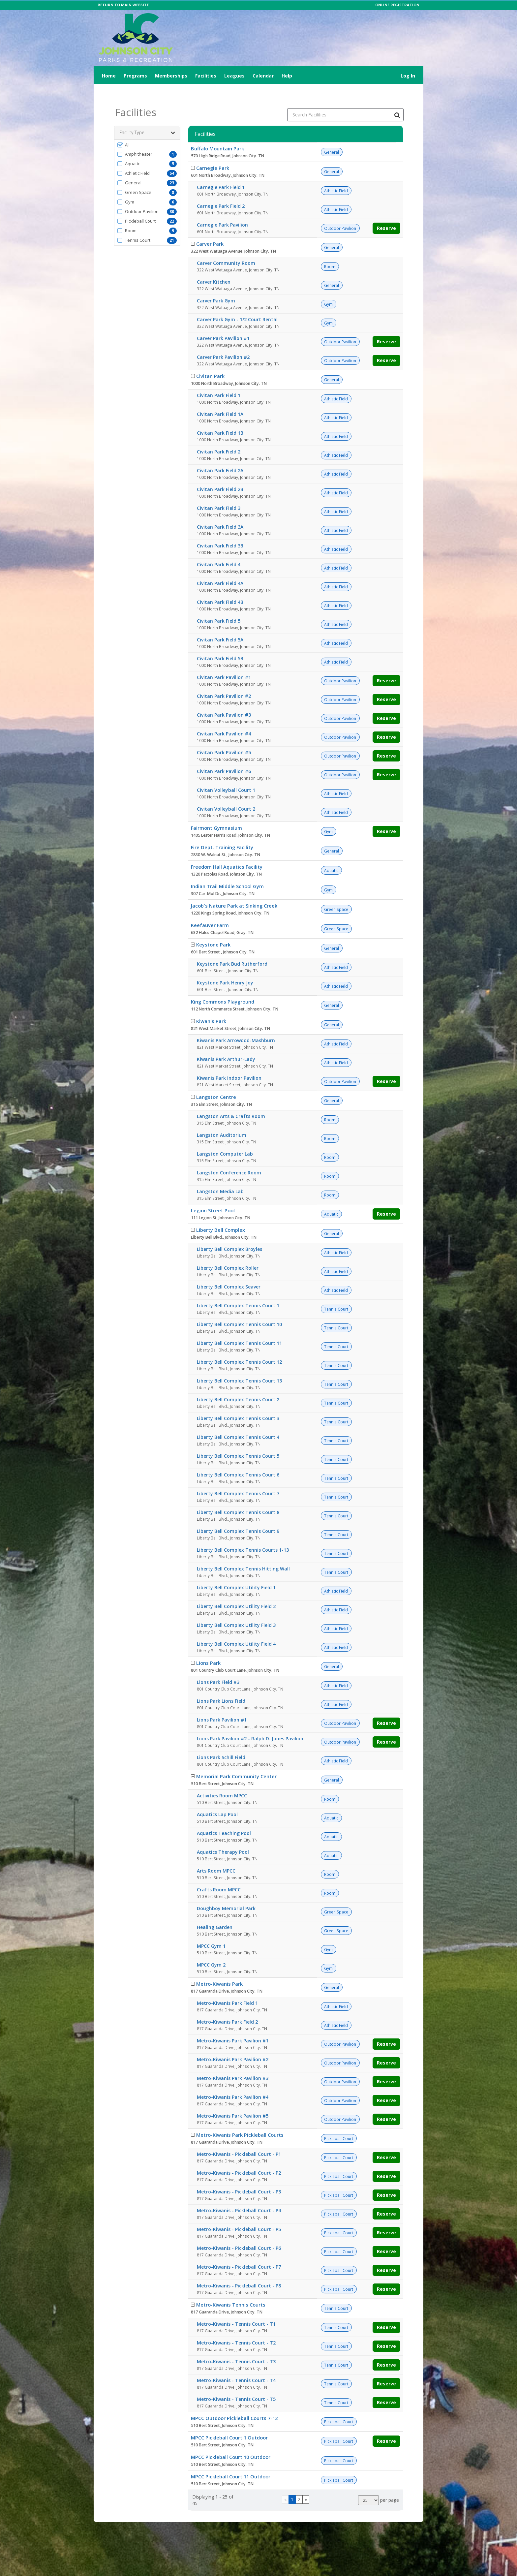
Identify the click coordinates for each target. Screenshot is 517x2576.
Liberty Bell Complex (220, 1213)
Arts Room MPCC (216, 1854)
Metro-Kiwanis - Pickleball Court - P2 (239, 2156)
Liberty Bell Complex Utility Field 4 (236, 1627)
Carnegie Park (212, 151)
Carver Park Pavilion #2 (223, 340)
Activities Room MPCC (222, 1779)
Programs (135, 76)
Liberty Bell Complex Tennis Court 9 (238, 1514)
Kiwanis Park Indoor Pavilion (229, 1061)
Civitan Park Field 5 (218, 604)
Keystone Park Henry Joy (225, 966)
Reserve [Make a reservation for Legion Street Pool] (386, 1197)
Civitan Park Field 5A (220, 623)
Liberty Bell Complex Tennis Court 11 (239, 1326)
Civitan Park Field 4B (220, 585)
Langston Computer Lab (225, 1137)
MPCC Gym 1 (211, 1929)
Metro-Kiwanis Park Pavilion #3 (232, 2062)
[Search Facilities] (397, 98)
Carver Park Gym (216, 284)
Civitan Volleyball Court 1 (226, 773)
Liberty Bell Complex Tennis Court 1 (238, 1289)
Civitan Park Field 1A (220, 397)
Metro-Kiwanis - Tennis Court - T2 (236, 2326)
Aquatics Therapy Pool (223, 1835)
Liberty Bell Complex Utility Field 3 (236, 1608)
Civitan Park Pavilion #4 (224, 717)
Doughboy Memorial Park (226, 1892)
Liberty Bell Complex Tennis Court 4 (238, 1420)
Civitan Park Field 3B (220, 529)
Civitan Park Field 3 (218, 491)
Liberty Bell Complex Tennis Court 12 (239, 1345)
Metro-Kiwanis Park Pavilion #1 (232, 2024)
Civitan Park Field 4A (220, 567)
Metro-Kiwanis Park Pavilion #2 (232, 2043)
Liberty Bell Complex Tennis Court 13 (239, 1364)
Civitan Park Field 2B (220, 473)
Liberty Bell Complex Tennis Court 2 (238, 1383)
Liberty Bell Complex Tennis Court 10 (239, 1308)
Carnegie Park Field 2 (221, 189)
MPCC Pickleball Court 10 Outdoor (230, 2440)
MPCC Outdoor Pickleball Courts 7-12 (234, 2401)
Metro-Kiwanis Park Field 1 (227, 1986)
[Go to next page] (305, 2483)
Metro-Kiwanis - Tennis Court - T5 (236, 2382)
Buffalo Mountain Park (217, 132)
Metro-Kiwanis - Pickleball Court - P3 (239, 2175)
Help (287, 76)
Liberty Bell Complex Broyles (229, 1232)
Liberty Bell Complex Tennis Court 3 (238, 1402)
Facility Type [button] (147, 116)
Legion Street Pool (213, 1194)
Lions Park (208, 1646)
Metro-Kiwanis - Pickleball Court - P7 (239, 2250)
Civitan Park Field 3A (220, 510)
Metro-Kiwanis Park (219, 1967)
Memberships (171, 76)
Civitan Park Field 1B (220, 416)
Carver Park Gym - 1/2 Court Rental (237, 303)
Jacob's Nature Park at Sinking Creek (234, 889)
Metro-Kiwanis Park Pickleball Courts (240, 2118)
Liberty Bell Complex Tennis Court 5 (238, 1439)
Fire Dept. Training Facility (222, 830)
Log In (408, 76)
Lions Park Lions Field (221, 1684)
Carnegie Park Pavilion (222, 208)
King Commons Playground (222, 985)
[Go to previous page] (285, 2483)
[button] (147, 128)
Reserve (386, 211)
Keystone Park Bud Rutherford (232, 947)
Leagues (234, 76)
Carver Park (210, 227)
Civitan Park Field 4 (218, 548)
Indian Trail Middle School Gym (227, 869)
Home (109, 76)
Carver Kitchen (213, 265)
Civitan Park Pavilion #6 (224, 755)
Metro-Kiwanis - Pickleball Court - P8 (239, 2269)
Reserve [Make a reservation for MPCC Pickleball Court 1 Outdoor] (386, 2424)
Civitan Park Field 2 (218, 435)
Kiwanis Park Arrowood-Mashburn (236, 1024)
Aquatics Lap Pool (217, 1798)
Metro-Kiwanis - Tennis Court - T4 (236, 2364)
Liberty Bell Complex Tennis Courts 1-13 (243, 1533)
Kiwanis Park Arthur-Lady (226, 1043)
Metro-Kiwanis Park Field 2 (227, 2005)
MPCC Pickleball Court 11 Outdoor (230, 2460)
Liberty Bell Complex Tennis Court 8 (238, 1496)
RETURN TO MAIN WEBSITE (123, 4)
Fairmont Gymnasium (216, 811)
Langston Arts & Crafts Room (231, 1100)
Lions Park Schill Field (221, 1741)
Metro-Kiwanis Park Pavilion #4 (232, 2080)
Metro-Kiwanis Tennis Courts (230, 2288)
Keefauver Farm (210, 908)
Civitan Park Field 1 (218, 379)
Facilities (205, 76)
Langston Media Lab (220, 1175)
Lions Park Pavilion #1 (222, 1703)
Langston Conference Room (229, 1156)
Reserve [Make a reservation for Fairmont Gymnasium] (386, 815)
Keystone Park (213, 928)
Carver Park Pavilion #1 (223, 322)
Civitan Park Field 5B (220, 642)
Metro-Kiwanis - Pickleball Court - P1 (239, 2137)
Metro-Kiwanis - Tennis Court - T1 (236, 2307)
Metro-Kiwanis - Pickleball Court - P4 (239, 2194)
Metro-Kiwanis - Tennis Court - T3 (236, 2345)
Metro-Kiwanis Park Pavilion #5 (232, 2099)
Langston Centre (216, 1080)
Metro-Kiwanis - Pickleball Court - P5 (239, 2213)
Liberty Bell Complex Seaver (228, 1270)
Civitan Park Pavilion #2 (224, 679)
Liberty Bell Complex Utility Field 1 (236, 1571)
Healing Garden (214, 1911)
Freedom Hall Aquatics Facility (226, 850)
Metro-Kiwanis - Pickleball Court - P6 (239, 2231)
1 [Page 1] (292, 2483)
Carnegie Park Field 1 (221, 171)
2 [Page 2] (299, 2483)
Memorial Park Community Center (236, 1759)
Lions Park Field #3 (218, 1665)
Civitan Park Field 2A (220, 454)
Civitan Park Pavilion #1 (224, 661)
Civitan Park (210, 359)
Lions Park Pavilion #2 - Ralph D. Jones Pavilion (250, 1722)
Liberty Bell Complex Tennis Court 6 (238, 1458)
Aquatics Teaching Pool (224, 1817)
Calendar (263, 76)
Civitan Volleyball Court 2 (226, 792)
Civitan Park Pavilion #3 (224, 698)
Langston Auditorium (221, 1118)
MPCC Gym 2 (211, 1948)
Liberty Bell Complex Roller (227, 1251)
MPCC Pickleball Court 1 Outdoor (229, 2421)
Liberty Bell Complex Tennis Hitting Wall (243, 1552)
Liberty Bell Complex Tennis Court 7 (238, 1477)
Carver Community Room (226, 246)
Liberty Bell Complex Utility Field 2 (236, 1590)
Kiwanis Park (211, 1004)
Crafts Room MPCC (219, 1873)
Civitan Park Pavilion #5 (224, 736)
